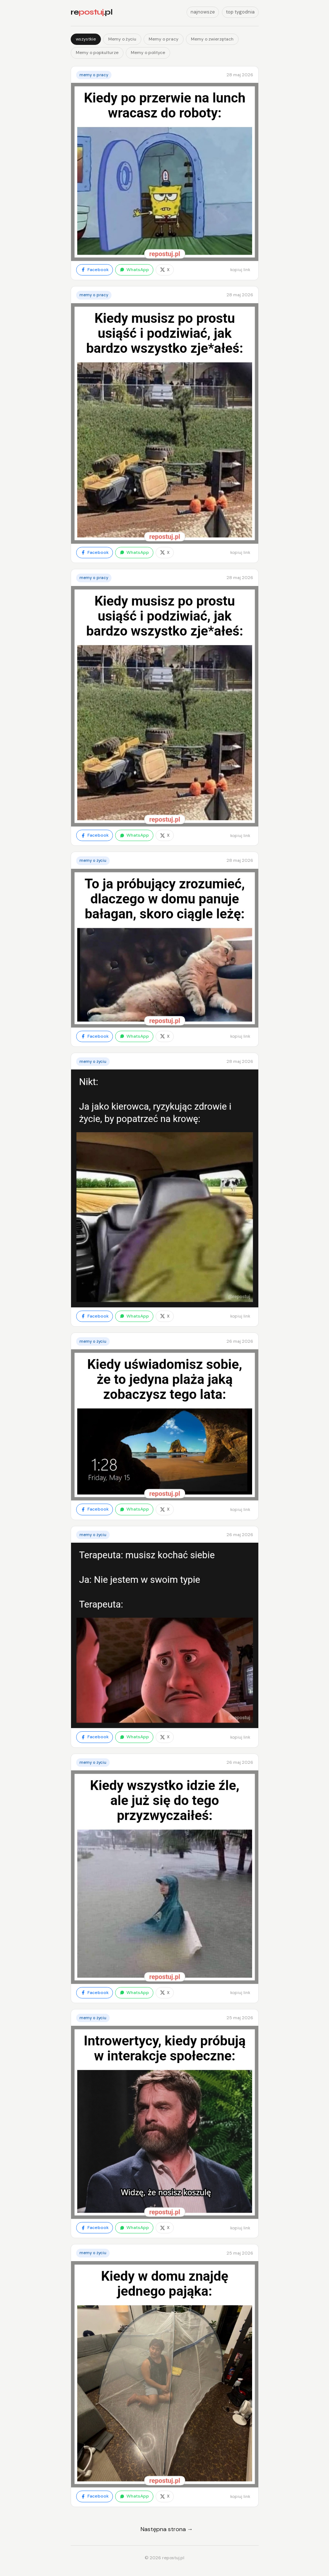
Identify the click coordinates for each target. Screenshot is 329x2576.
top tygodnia (240, 12)
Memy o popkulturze (97, 52)
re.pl (91, 12)
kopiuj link (240, 269)
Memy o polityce (148, 52)
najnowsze (203, 12)
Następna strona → (167, 2529)
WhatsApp (134, 270)
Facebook (95, 270)
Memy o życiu (122, 39)
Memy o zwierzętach (212, 39)
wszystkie (86, 39)
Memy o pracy (164, 39)
